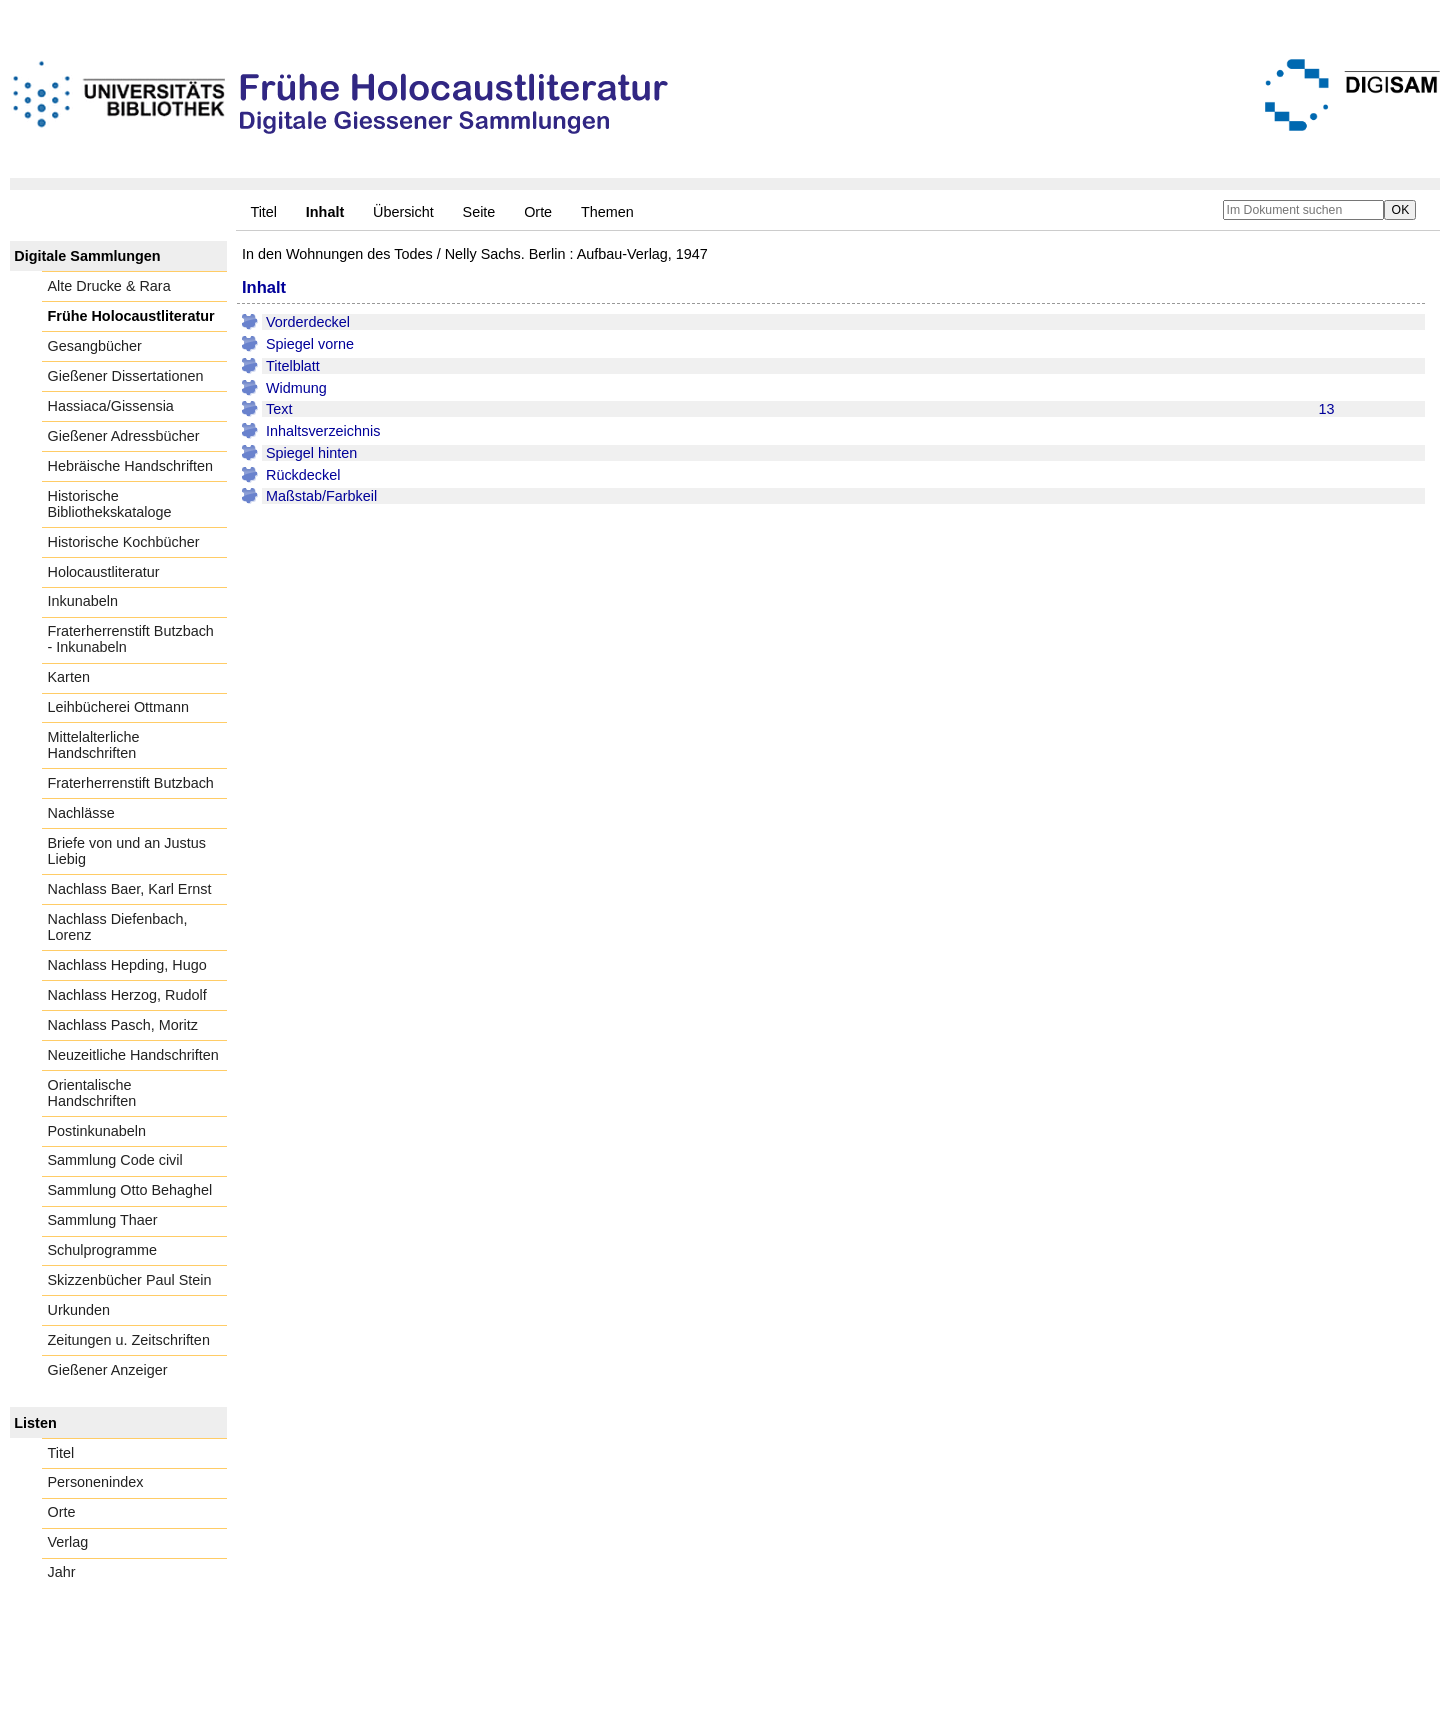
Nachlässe (81, 813)
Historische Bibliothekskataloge (110, 504)
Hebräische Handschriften (131, 466)
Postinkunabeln (97, 1131)
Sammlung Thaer (103, 1220)
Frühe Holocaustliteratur (131, 316)
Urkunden (79, 1310)
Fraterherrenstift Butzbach (131, 783)
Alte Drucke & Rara (109, 286)
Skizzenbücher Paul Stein (130, 1280)
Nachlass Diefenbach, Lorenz (118, 927)
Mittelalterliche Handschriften (94, 745)
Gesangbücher (95, 346)
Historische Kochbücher (124, 542)
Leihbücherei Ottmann (119, 707)
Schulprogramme (103, 1250)
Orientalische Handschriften (92, 1093)
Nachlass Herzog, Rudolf (127, 995)
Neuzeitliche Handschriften (133, 1055)
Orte (538, 212)
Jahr (62, 1572)
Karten (69, 677)
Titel (263, 212)
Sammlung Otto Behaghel (130, 1190)
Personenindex (96, 1482)
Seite (479, 212)
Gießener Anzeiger (108, 1370)
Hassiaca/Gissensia (111, 406)
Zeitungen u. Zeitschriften (129, 1340)
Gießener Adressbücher (124, 436)
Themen (607, 212)
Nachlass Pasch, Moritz (123, 1025)
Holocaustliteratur (104, 572)
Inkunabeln (83, 601)
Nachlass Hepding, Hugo (127, 965)
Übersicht (403, 212)
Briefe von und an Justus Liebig (127, 851)
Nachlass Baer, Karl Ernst (130, 889)
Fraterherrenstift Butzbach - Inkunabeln (131, 639)
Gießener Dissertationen (126, 376)
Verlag (68, 1542)
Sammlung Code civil (115, 1160)
